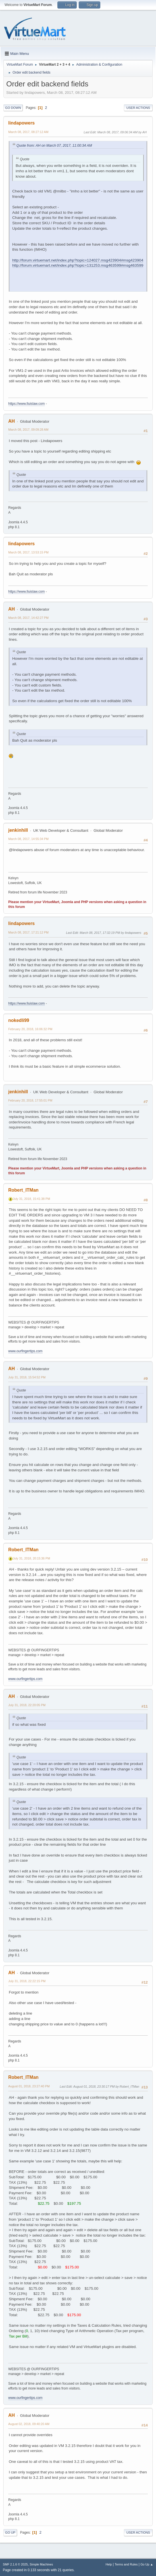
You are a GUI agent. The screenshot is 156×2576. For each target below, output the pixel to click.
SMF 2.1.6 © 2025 (15, 2564)
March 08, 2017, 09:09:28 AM (28, 429)
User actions (138, 107)
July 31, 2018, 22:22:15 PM (26, 1981)
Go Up (10, 2532)
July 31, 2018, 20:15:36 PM (31, 1558)
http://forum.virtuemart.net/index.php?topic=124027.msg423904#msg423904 (77, 260)
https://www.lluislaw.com (26, 404)
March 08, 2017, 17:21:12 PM (28, 932)
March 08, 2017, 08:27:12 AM (28, 132)
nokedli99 (18, 1020)
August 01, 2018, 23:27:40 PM (29, 2086)
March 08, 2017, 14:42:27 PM (28, 617)
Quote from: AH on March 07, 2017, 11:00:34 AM (54, 146)
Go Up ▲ (146, 2564)
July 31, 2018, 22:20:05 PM (26, 1705)
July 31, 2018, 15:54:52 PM (26, 1377)
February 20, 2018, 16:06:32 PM (30, 1029)
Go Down (13, 107)
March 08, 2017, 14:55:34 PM (28, 839)
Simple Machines (41, 2564)
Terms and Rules (126, 2564)
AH (11, 421)
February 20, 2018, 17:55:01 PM (30, 1100)
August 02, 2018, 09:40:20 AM (28, 2424)
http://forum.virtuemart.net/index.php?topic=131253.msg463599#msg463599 (77, 265)
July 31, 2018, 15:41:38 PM (31, 1198)
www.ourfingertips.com (25, 1351)
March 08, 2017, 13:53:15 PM (28, 552)
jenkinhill (18, 830)
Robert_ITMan (23, 1190)
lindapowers (21, 123)
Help (109, 2564)
